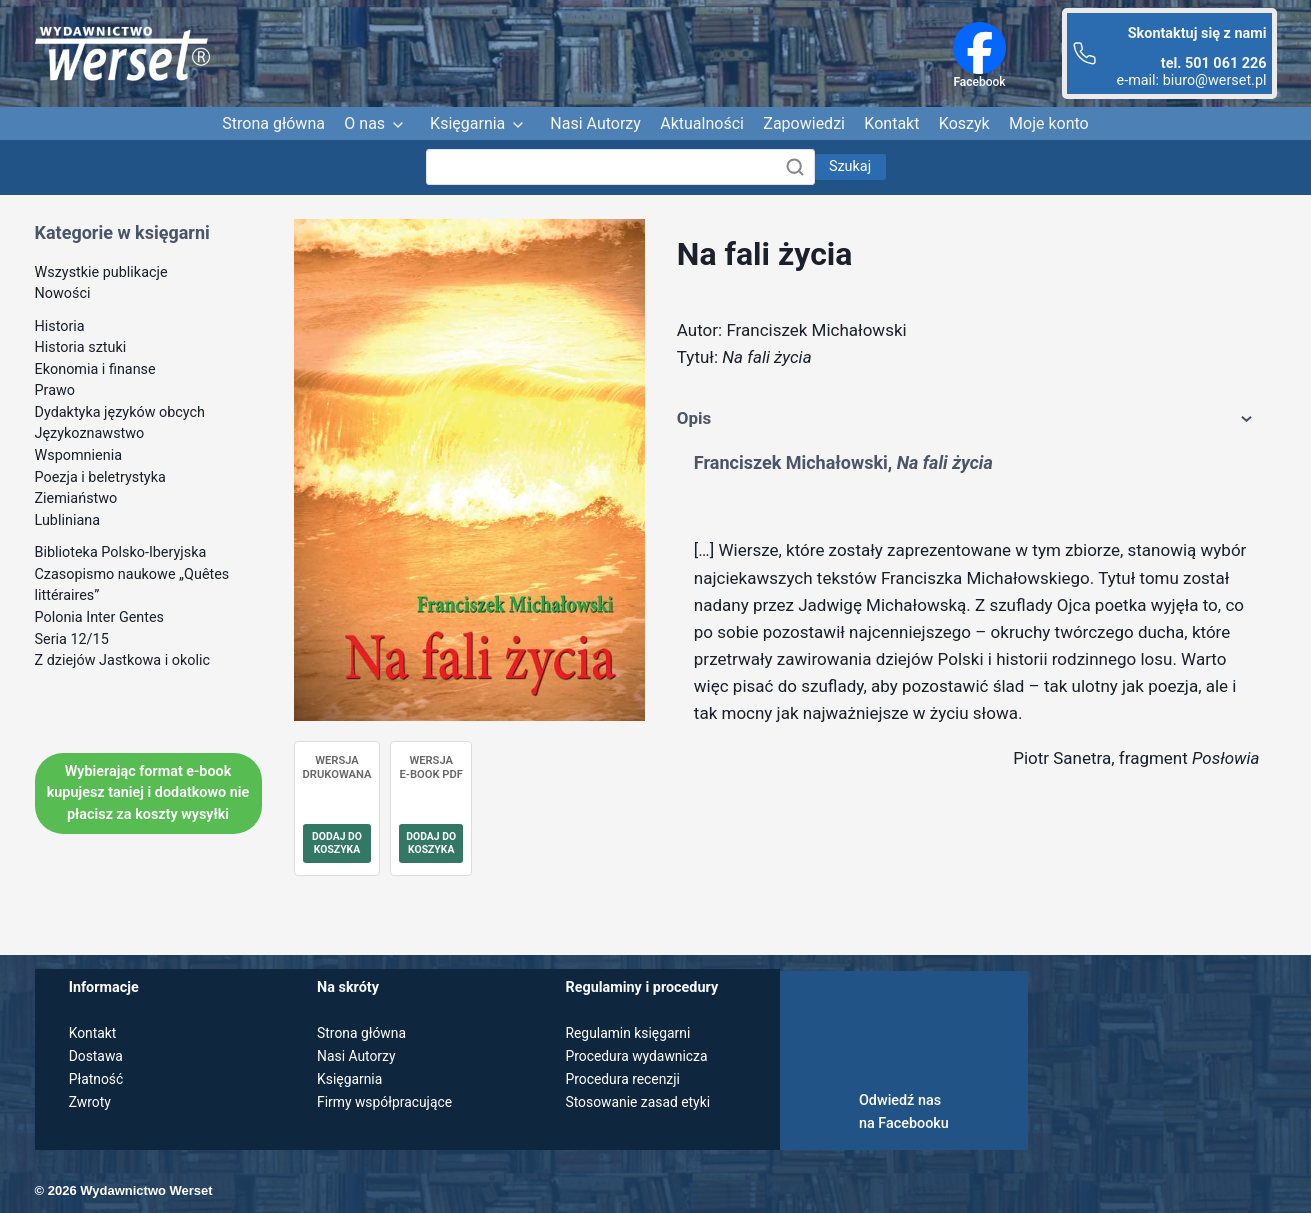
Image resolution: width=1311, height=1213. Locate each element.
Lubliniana (68, 520)
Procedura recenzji (624, 1079)
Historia (60, 326)
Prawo (55, 390)
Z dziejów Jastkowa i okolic (123, 660)
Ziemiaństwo (76, 498)
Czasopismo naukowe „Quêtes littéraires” (132, 585)
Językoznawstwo (90, 433)
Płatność (97, 1079)
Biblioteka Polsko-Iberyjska (121, 552)
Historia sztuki (81, 347)
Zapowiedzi (804, 123)
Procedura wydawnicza (638, 1056)
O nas (364, 123)
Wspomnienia (78, 455)
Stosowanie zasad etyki (640, 1102)
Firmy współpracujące (387, 1102)
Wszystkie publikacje (101, 272)
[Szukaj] (620, 167)
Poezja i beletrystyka (100, 477)
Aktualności (702, 123)
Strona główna (273, 123)
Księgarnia (467, 123)
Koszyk (964, 123)
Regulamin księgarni (630, 1033)
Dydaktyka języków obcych (120, 412)
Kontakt (891, 123)
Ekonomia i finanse (95, 369)
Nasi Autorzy (595, 123)
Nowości (63, 293)
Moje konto (1049, 123)
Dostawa (97, 1056)
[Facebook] (979, 48)
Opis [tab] (968, 419)
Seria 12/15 (72, 639)
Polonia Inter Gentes (100, 617)
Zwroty (91, 1102)
